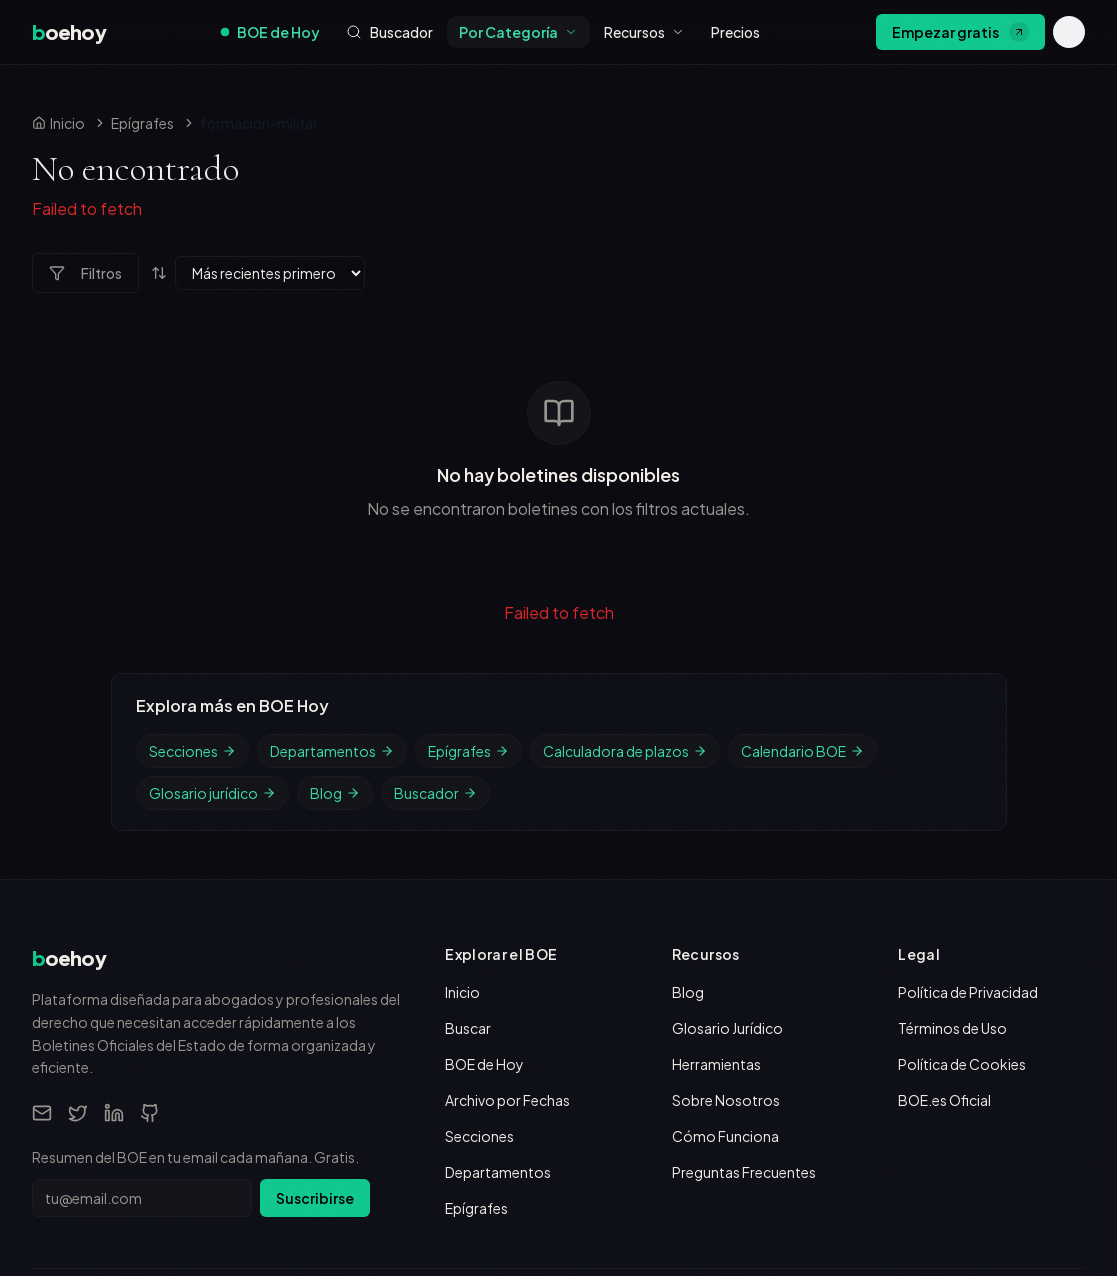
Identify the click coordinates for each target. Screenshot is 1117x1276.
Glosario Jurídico (727, 840)
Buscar (468, 840)
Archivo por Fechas (507, 912)
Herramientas (716, 876)
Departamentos (332, 563)
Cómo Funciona (725, 948)
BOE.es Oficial (944, 912)
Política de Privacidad (968, 804)
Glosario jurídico (212, 605)
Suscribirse (315, 1010)
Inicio (462, 804)
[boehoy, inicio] (69, 32)
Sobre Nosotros (726, 912)
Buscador (435, 605)
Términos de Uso (952, 840)
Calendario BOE (802, 563)
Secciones (192, 563)
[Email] (42, 925)
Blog (335, 605)
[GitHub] (150, 925)
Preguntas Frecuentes (744, 984)
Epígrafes (142, 123)
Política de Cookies (962, 876)
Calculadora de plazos (625, 563)
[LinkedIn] (114, 925)
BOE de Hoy (270, 32)
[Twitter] (78, 925)
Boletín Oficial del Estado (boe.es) (740, 1142)
